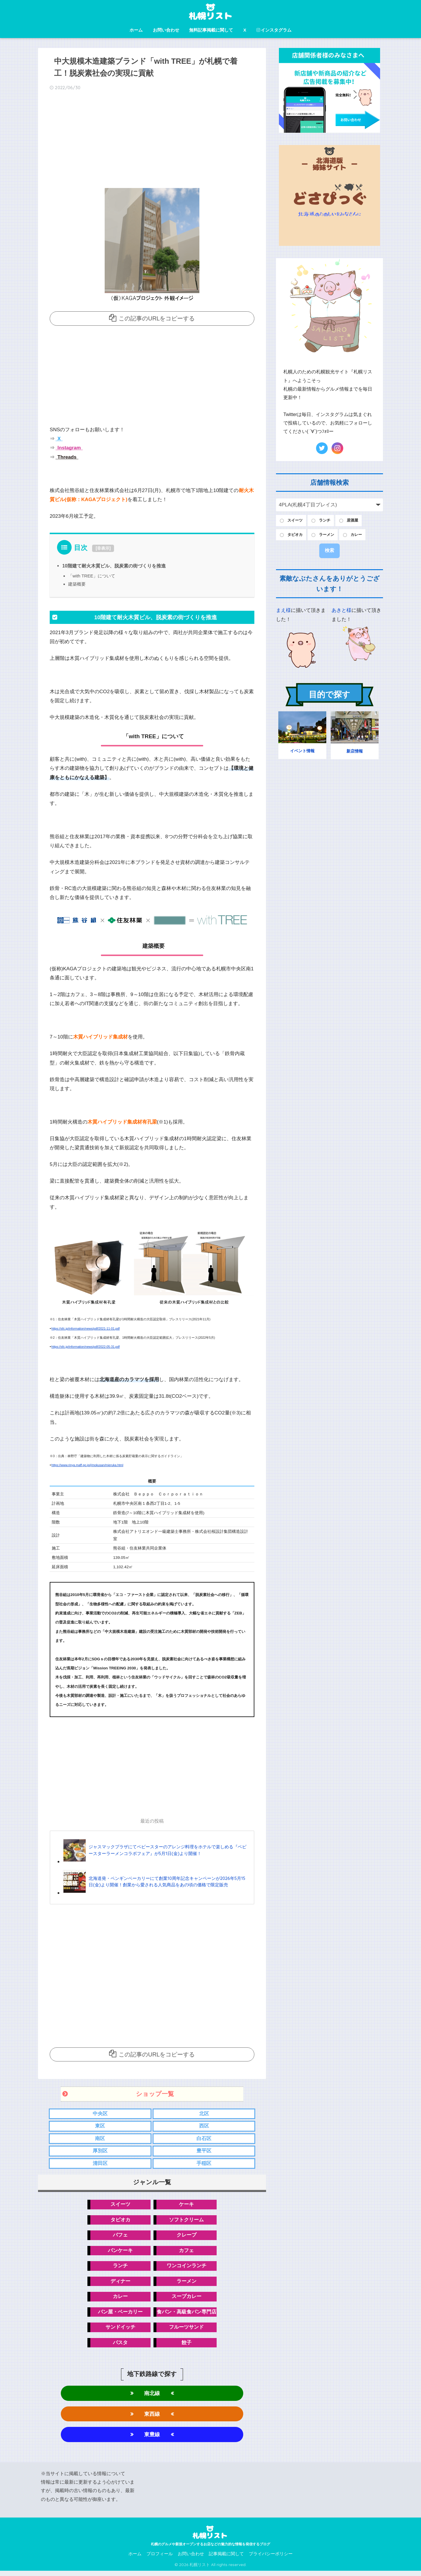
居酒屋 (357, 521)
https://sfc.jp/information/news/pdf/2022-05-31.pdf (85, 1346)
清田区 (100, 2164)
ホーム (136, 29)
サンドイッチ (120, 2330)
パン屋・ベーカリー (120, 2315)
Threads (66, 457)
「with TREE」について (92, 575)
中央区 (100, 2113)
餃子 (186, 2346)
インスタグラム (273, 29)
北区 (204, 2113)
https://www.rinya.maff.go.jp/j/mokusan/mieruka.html (87, 1464)
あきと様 (341, 612)
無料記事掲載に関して (211, 29)
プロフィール (159, 2558)
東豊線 (152, 2439)
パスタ (120, 2346)
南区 (100, 2139)
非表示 (103, 548)
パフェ (120, 2236)
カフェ (186, 2252)
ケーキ (186, 2206)
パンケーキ (120, 2252)
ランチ (120, 2268)
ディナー (120, 2283)
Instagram (69, 448)
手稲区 (203, 2164)
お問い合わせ (166, 29)
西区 (204, 2126)
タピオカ (120, 2221)
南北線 (152, 2397)
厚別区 (100, 2151)
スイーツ (120, 2206)
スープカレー (186, 2299)
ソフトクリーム (186, 2221)
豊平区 (203, 2151)
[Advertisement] (152, 141)
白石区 (203, 2139)
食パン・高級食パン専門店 (186, 2315)
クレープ (186, 2236)
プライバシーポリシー (271, 2558)
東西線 (152, 2418)
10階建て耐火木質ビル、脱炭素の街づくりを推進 (114, 565)
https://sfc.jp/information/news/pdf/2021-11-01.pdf (85, 1328)
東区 (100, 2126)
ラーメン (186, 2283)
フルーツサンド (186, 2330)
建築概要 (77, 583)
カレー (120, 2299)
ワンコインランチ (186, 2268)
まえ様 (283, 612)
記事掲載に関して (226, 2558)
